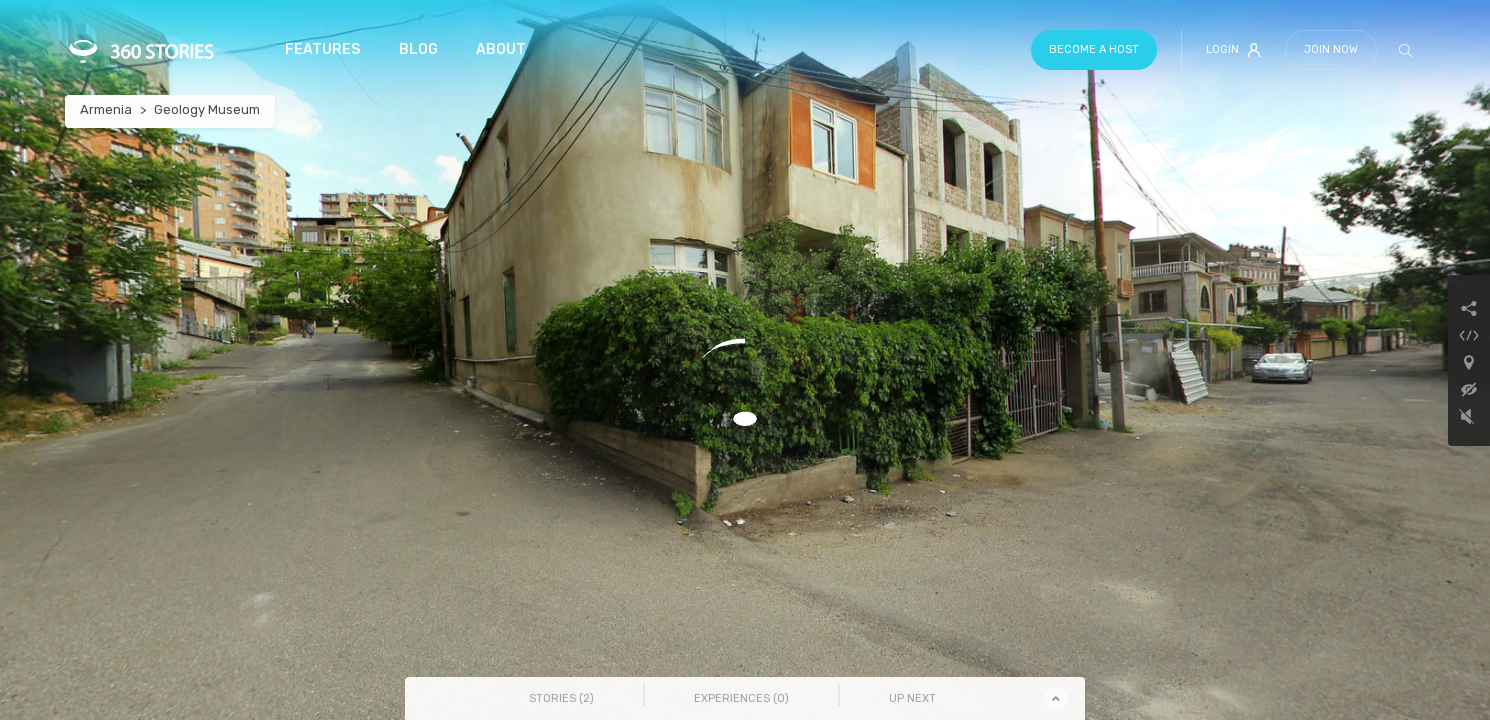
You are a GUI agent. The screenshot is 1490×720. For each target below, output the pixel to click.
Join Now (1331, 49)
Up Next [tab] (912, 698)
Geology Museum (207, 109)
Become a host (1094, 49)
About (501, 49)
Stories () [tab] (561, 698)
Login (1233, 50)
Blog (418, 49)
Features (322, 49)
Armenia (106, 109)
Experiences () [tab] (741, 698)
